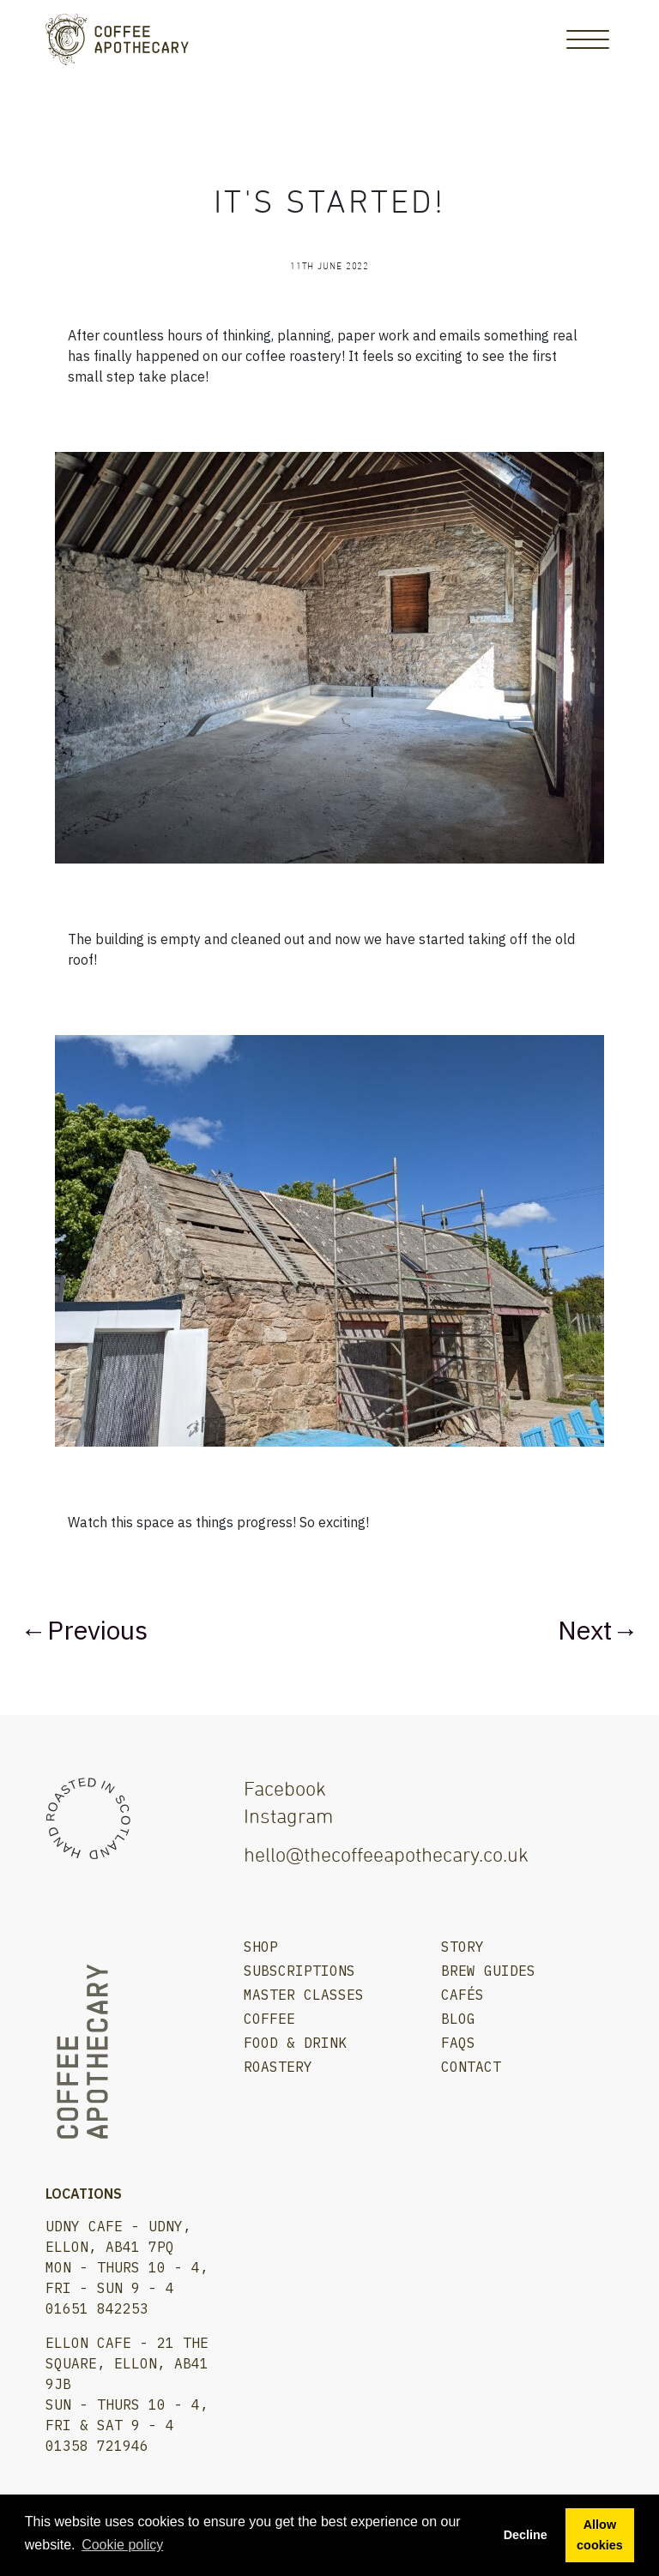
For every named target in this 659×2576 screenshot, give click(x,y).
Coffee (269, 2018)
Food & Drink (295, 2042)
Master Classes (304, 1994)
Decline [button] (525, 2535)
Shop (261, 1946)
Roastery (278, 2066)
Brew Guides (488, 1970)
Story (462, 1946)
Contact (471, 2066)
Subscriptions (299, 1970)
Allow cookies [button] (600, 2535)
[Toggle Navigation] (588, 39)
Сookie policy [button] (122, 2544)
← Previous (87, 1629)
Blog (458, 2018)
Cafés (462, 1994)
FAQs (458, 2042)
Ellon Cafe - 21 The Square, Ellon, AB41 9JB (127, 2363)
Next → (595, 1629)
